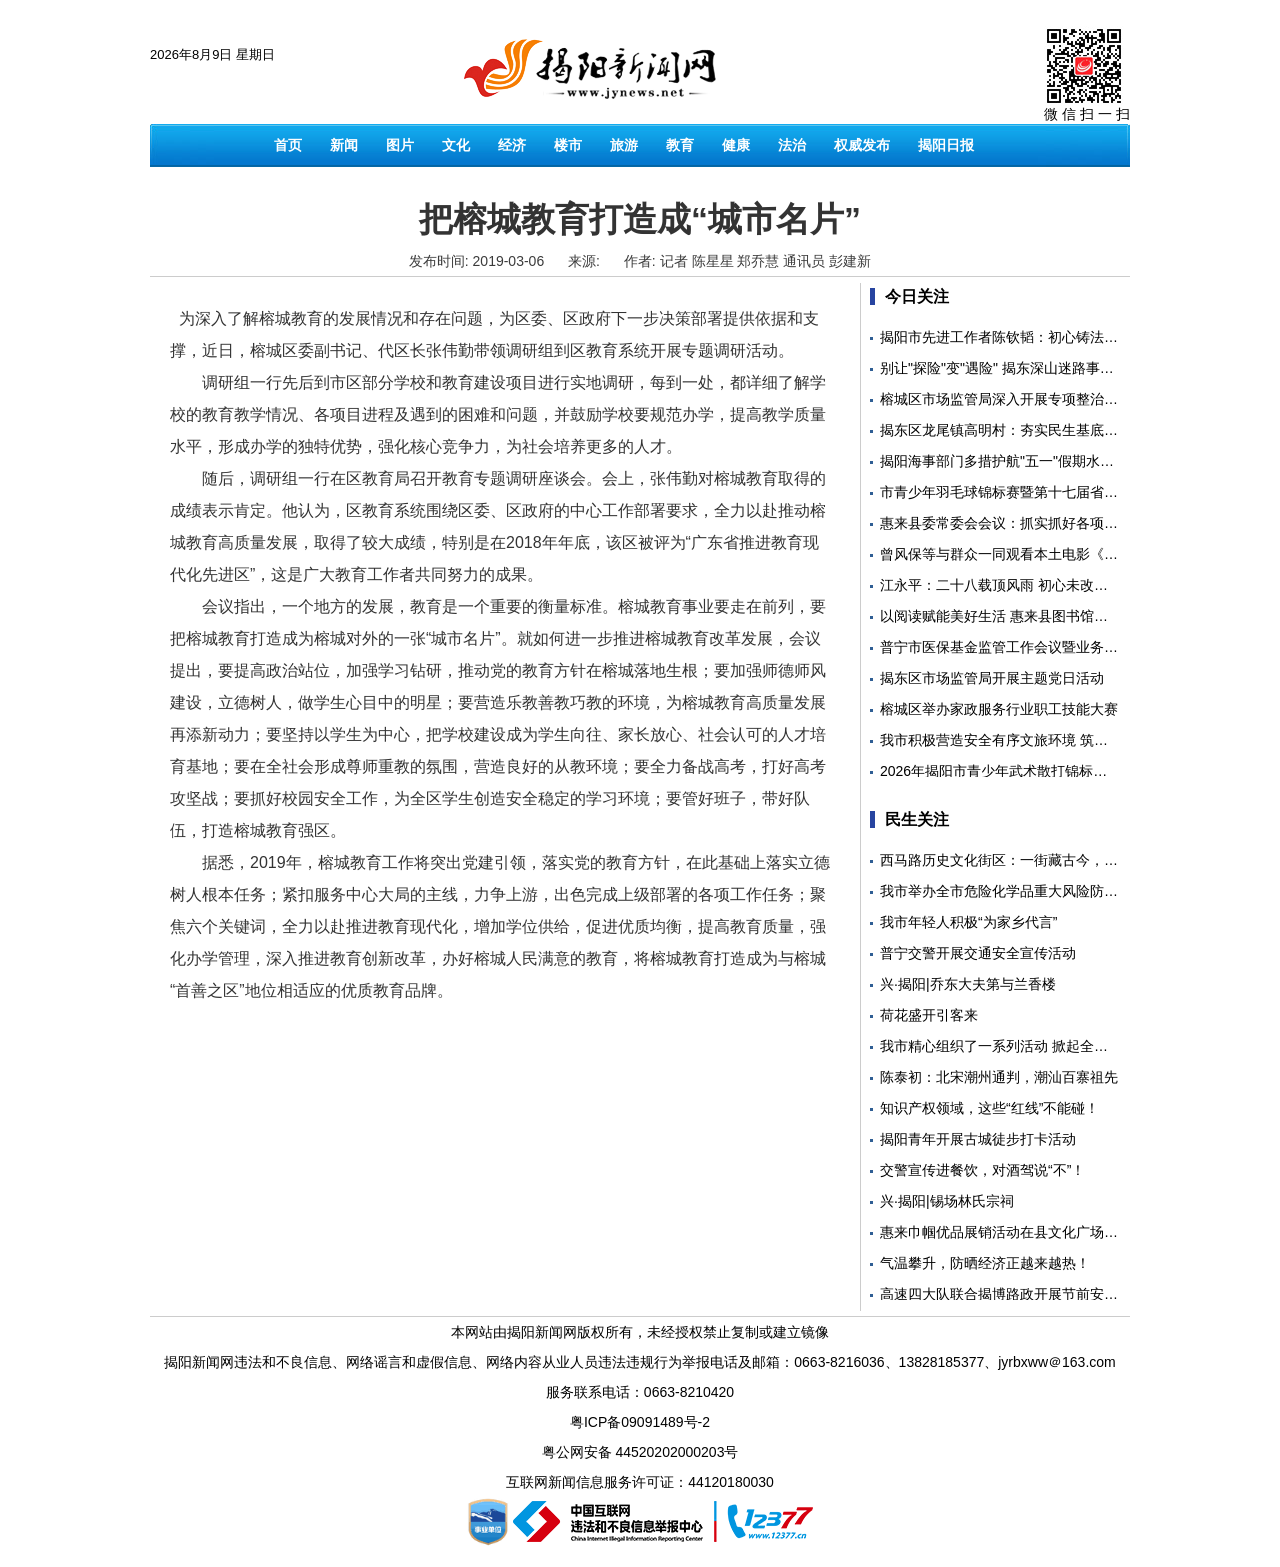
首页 (288, 145)
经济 (512, 145)
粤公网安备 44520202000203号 (640, 1452)
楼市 (568, 145)
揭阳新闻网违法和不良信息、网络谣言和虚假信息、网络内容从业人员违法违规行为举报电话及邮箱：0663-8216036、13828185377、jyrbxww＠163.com (639, 1362)
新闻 (344, 145)
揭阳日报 (946, 145)
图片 (400, 145)
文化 (456, 145)
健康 (736, 145)
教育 (680, 145)
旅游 (624, 145)
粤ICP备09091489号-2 (640, 1422)
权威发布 (862, 145)
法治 (792, 145)
